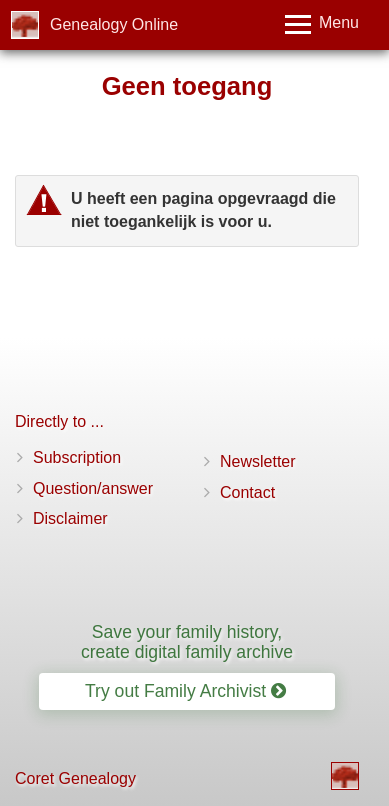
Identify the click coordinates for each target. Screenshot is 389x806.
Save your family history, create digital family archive (187, 641)
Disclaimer (70, 518)
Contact (247, 492)
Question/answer (93, 488)
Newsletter (258, 461)
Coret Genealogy (75, 778)
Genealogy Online (114, 24)
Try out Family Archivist (185, 691)
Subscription (77, 457)
